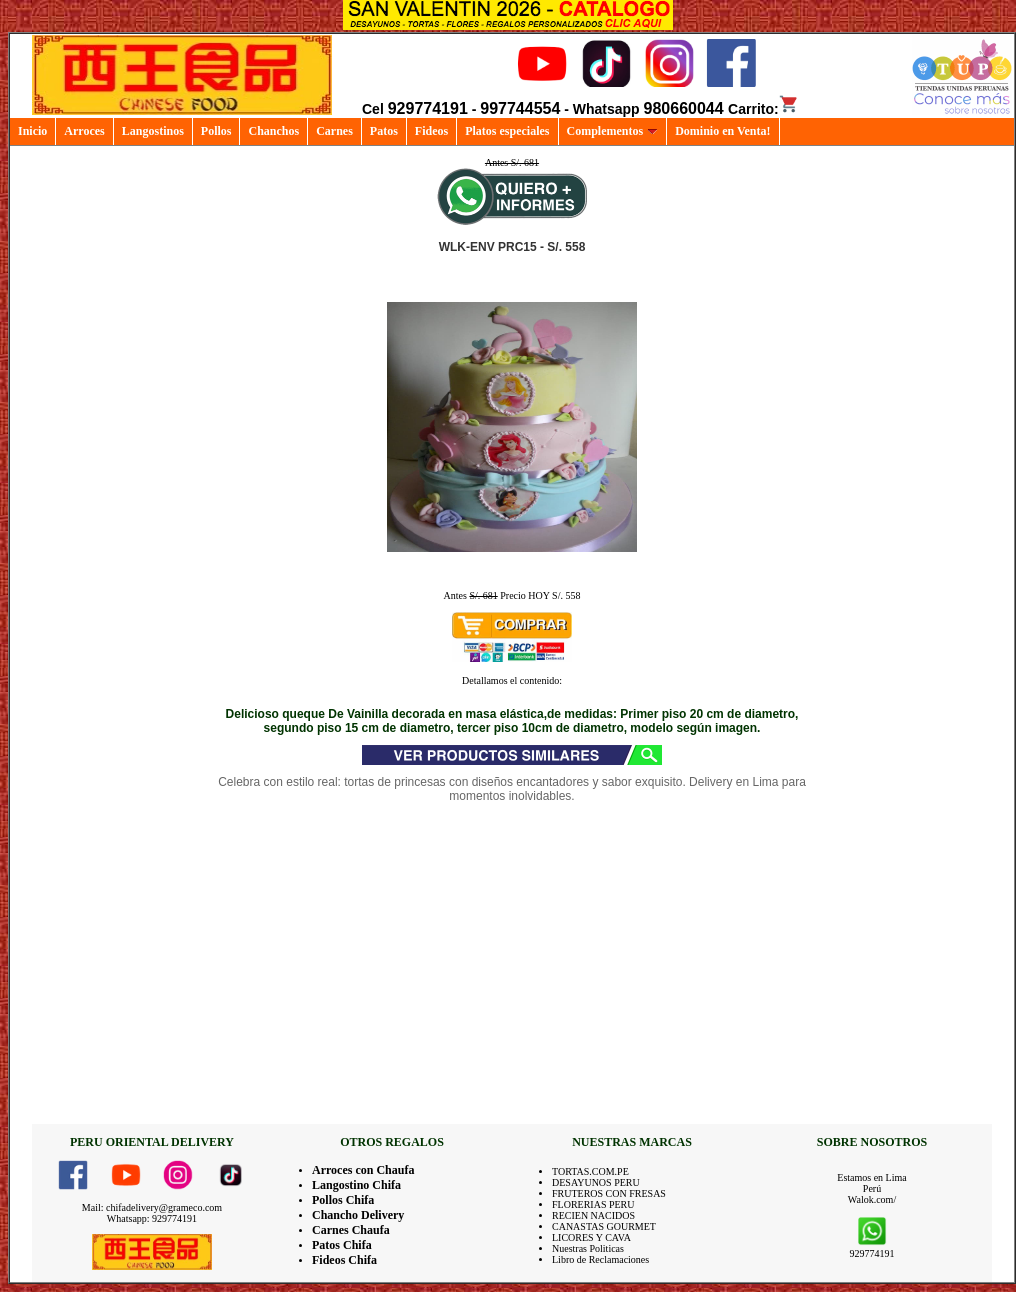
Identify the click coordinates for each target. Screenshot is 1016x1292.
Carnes (334, 131)
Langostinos (153, 131)
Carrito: (763, 109)
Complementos (613, 131)
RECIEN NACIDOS (593, 1215)
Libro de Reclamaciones (600, 1259)
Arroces (84, 131)
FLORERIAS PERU (593, 1204)
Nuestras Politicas (588, 1248)
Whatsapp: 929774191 (152, 1218)
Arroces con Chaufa (363, 1170)
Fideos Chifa (344, 1260)
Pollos (216, 131)
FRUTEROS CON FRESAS (609, 1193)
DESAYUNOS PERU (596, 1182)
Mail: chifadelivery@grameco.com (152, 1207)
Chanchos (273, 131)
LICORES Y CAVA (591, 1237)
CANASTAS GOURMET (604, 1226)
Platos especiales (507, 131)
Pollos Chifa (343, 1200)
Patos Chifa (342, 1245)
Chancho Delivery (358, 1215)
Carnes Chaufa (351, 1230)
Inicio (32, 131)
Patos (384, 131)
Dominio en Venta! (722, 131)
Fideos (431, 131)
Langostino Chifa (356, 1185)
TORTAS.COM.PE (590, 1171)
